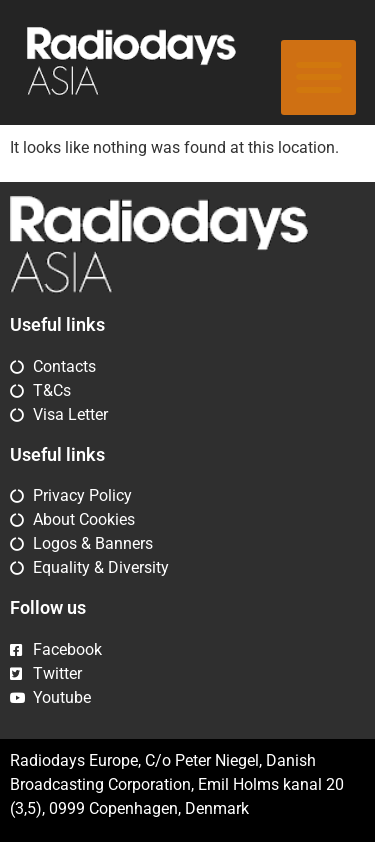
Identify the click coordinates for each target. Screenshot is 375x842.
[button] (318, 77)
